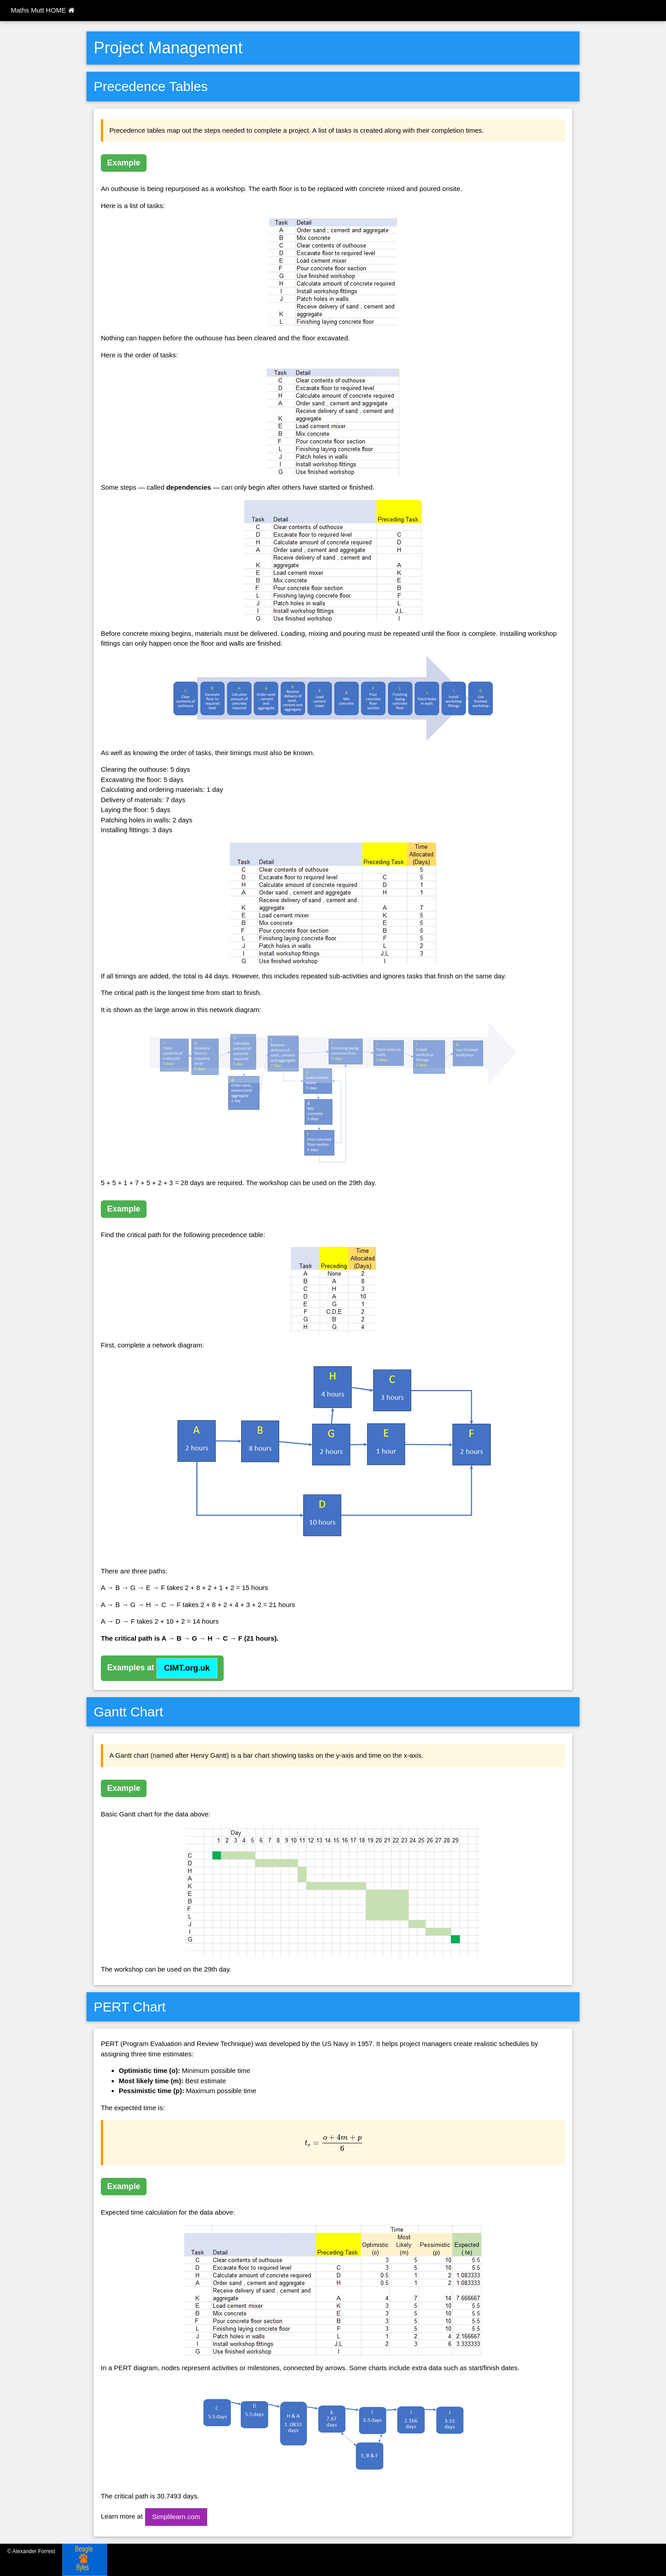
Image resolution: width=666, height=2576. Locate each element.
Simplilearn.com (176, 2516)
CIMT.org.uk (187, 1668)
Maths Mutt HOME (42, 10)
